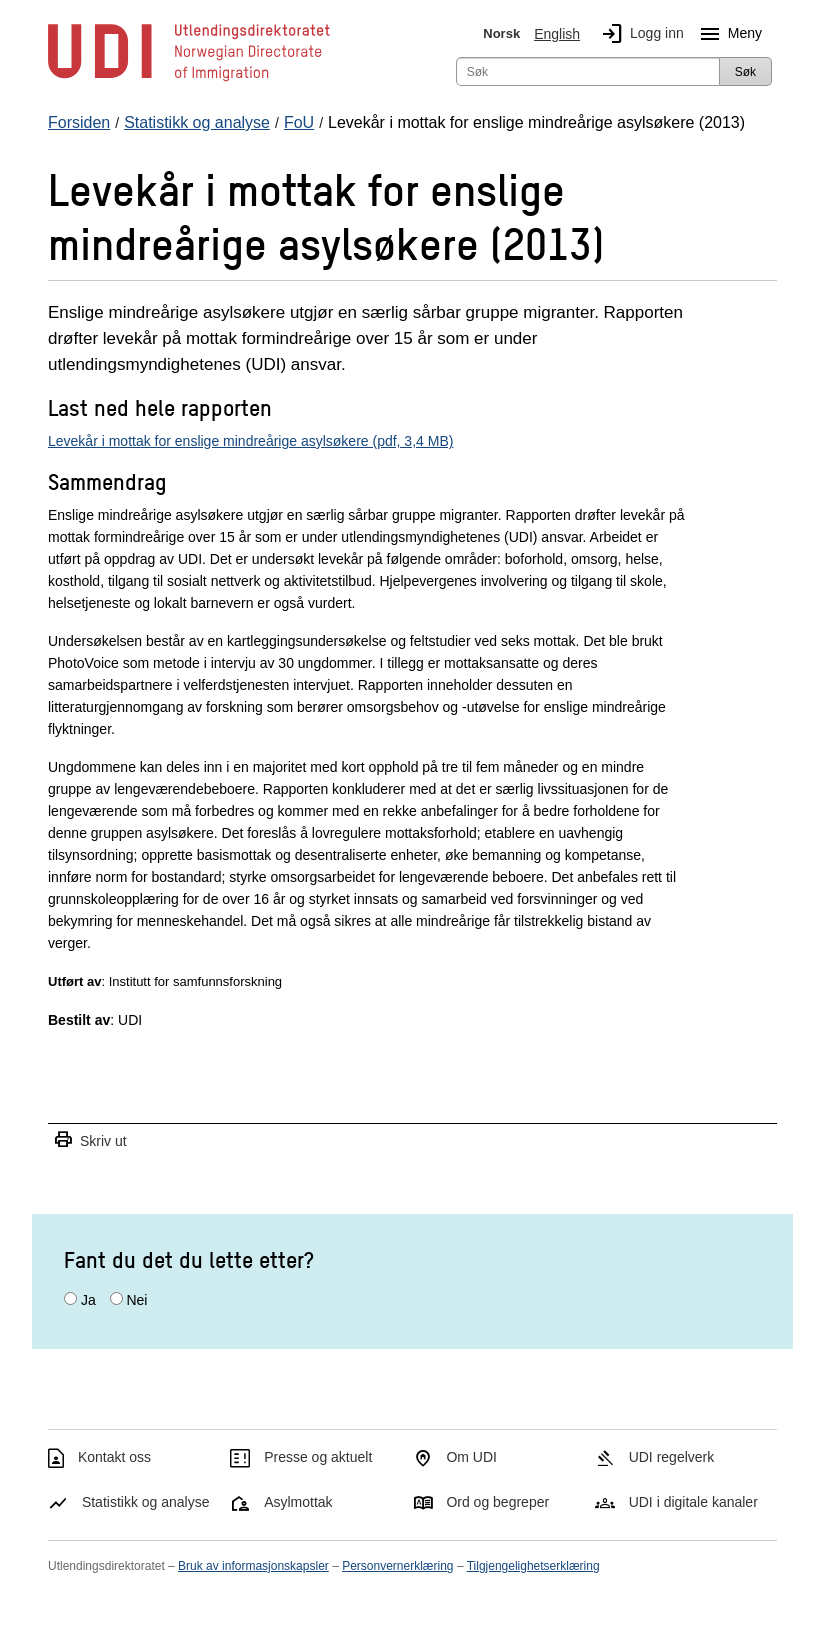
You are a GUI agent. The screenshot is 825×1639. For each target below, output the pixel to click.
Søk (745, 72)
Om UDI (471, 1457)
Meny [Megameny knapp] (727, 34)
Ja (88, 1300)
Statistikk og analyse (146, 1502)
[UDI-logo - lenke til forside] (189, 80)
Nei (136, 1300)
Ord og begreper (497, 1502)
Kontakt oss (114, 1457)
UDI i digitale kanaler (693, 1502)
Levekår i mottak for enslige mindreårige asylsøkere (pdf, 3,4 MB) (250, 441)
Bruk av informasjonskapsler (253, 1566)
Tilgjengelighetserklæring (533, 1566)
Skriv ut (90, 1140)
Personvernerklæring (397, 1566)
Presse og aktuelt (318, 1457)
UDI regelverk (672, 1457)
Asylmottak (298, 1502)
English (557, 34)
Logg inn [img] (639, 34)
